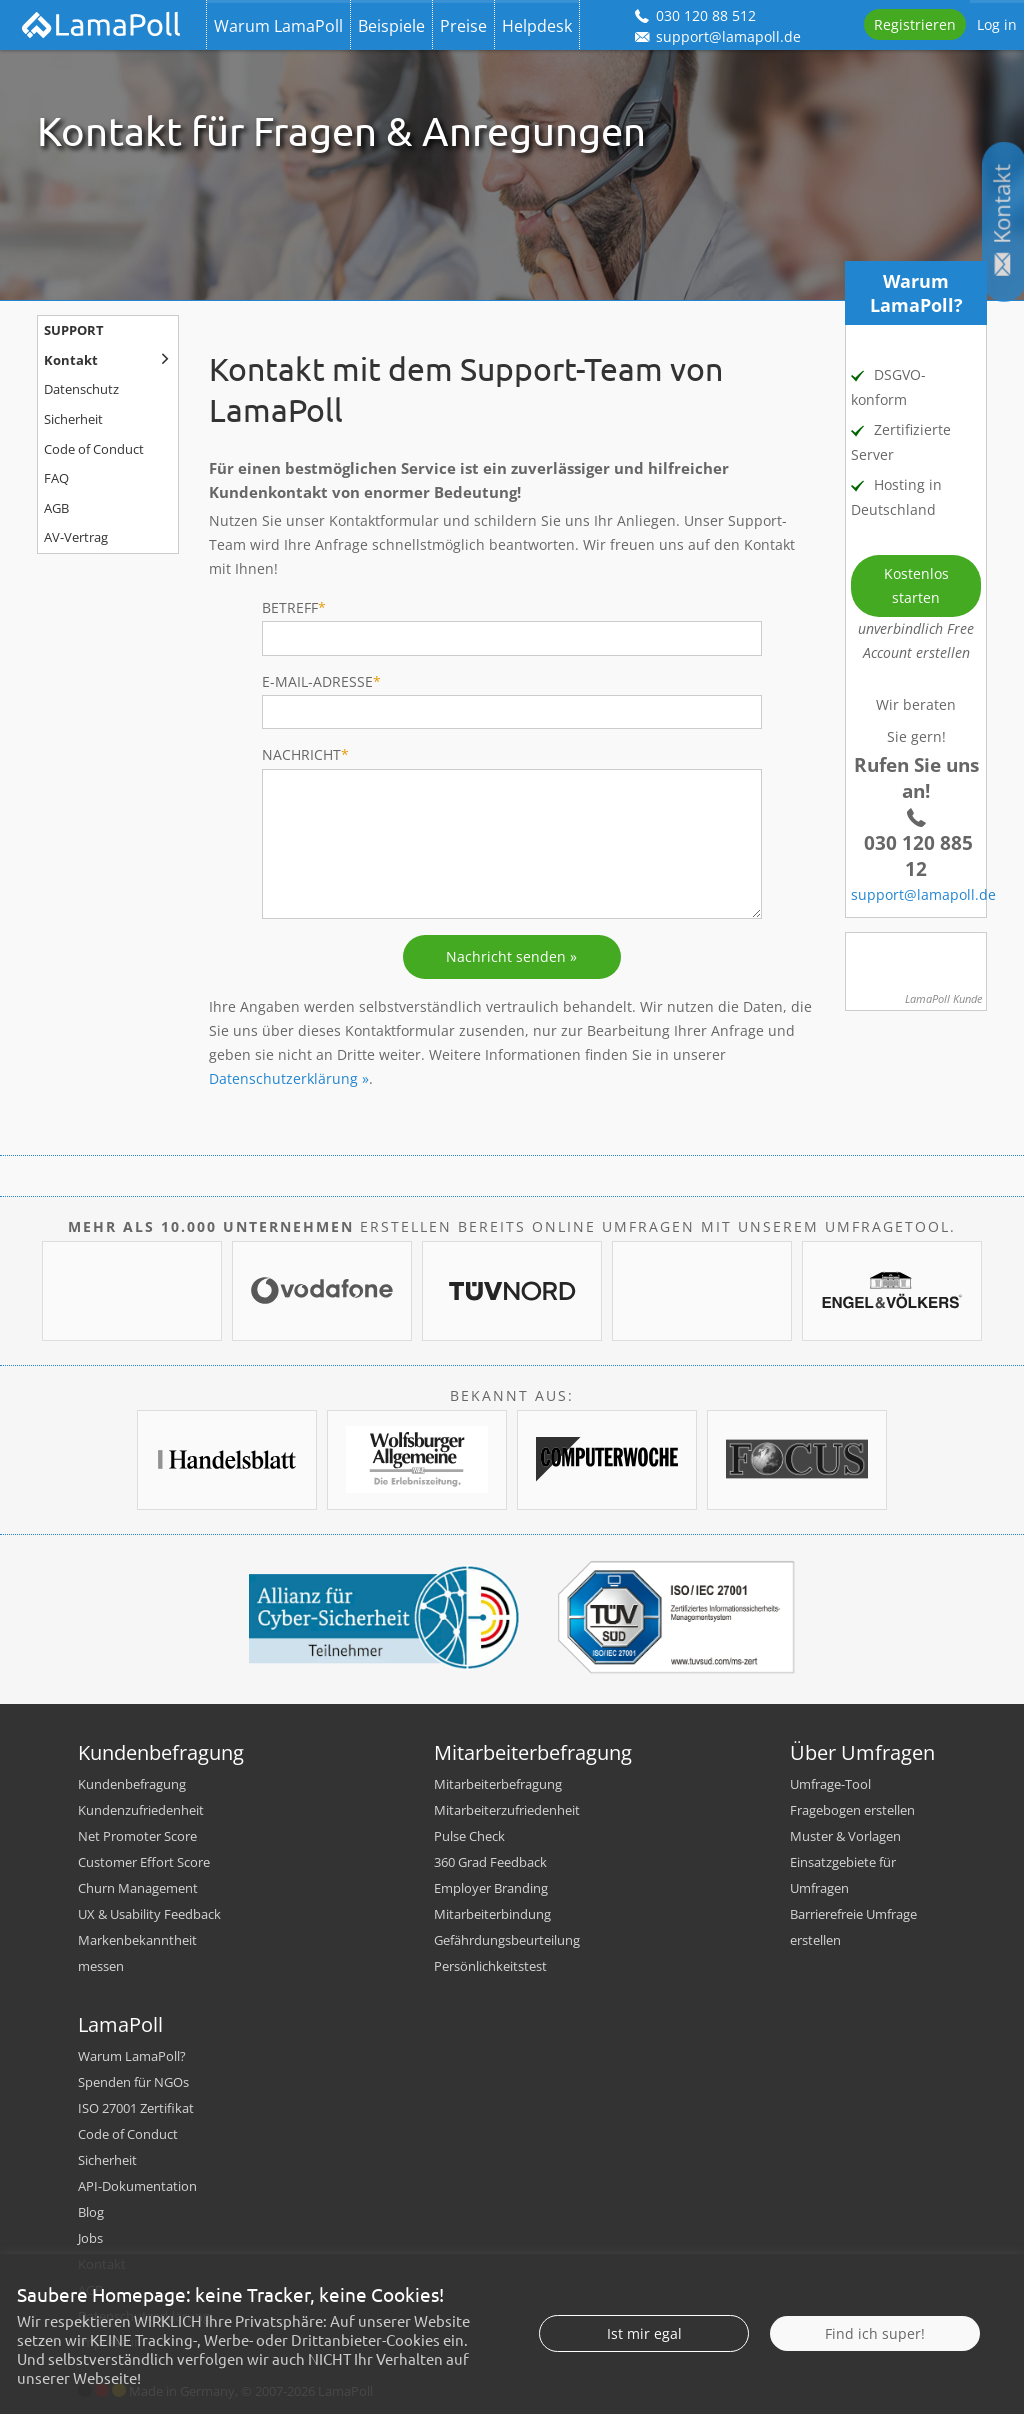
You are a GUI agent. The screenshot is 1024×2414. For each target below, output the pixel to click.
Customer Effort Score (144, 1862)
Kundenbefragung (132, 1784)
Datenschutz (81, 389)
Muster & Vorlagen (845, 1836)
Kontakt (71, 360)
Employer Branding (491, 1888)
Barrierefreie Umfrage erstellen (853, 1927)
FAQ (56, 478)
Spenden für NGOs (133, 2082)
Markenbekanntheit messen (137, 1953)
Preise (463, 26)
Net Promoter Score (137, 1836)
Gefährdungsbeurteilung (507, 1940)
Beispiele (391, 26)
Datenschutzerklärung (283, 1078)
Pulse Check (469, 1836)
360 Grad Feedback (490, 1862)
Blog (91, 2212)
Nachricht (305, 754)
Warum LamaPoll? (132, 2056)
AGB (56, 508)
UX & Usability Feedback (149, 1914)
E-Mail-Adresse (321, 681)
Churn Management (138, 1888)
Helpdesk (537, 26)
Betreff (294, 607)
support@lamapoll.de (923, 894)
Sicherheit (73, 419)
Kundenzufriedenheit (141, 1810)
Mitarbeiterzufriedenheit (507, 1810)
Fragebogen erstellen (852, 1810)
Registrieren (915, 24)
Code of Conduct (94, 449)
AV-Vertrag (76, 537)
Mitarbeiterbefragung (498, 1784)
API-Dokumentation (137, 2186)
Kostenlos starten (916, 585)
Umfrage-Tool (830, 1784)
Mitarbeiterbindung (492, 1914)
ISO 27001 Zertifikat (136, 2108)
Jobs (90, 2238)
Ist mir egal (644, 2369)
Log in (997, 24)
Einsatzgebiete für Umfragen (843, 1875)
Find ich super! (875, 2369)
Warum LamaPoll (278, 26)
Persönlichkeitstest (490, 1966)
